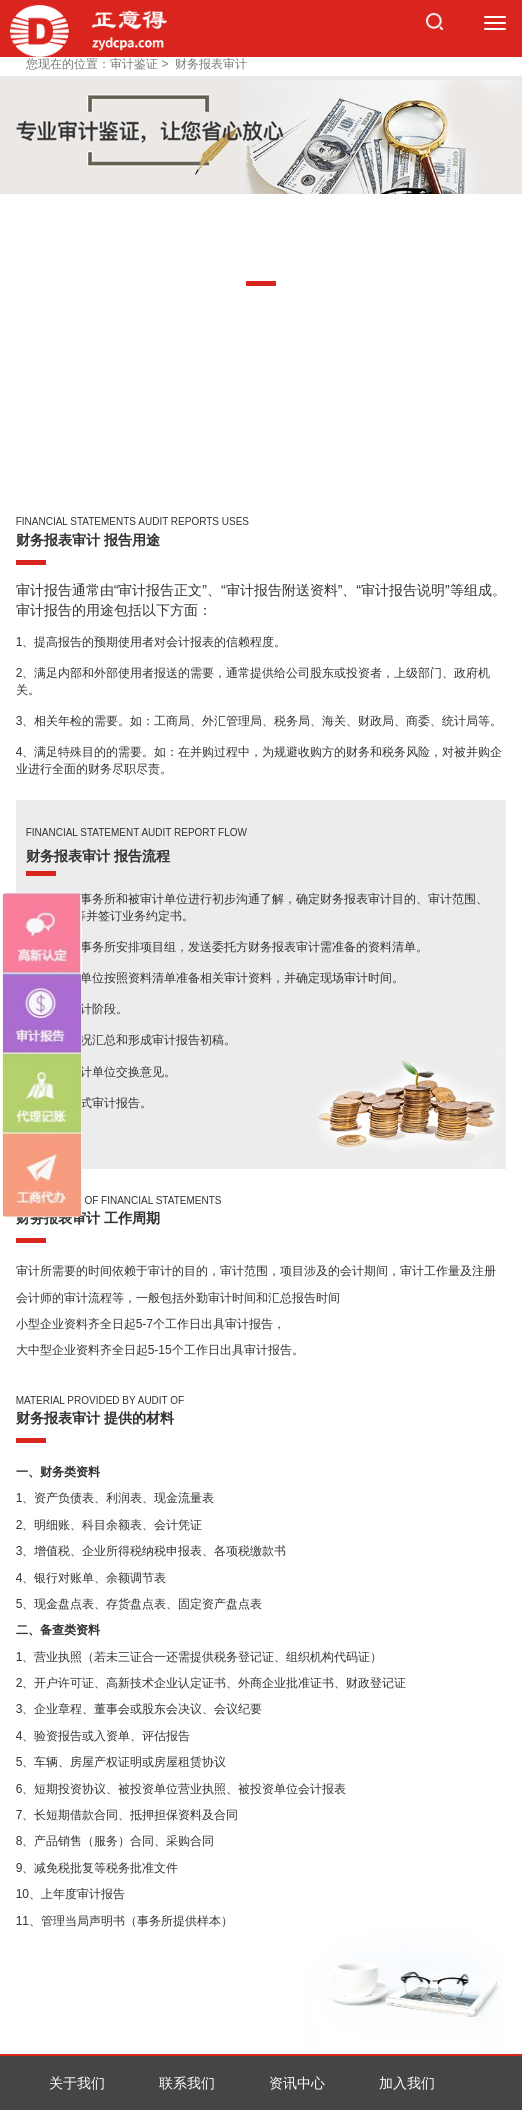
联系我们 (187, 2083)
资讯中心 (297, 2083)
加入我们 (407, 2083)
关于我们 (77, 2083)
